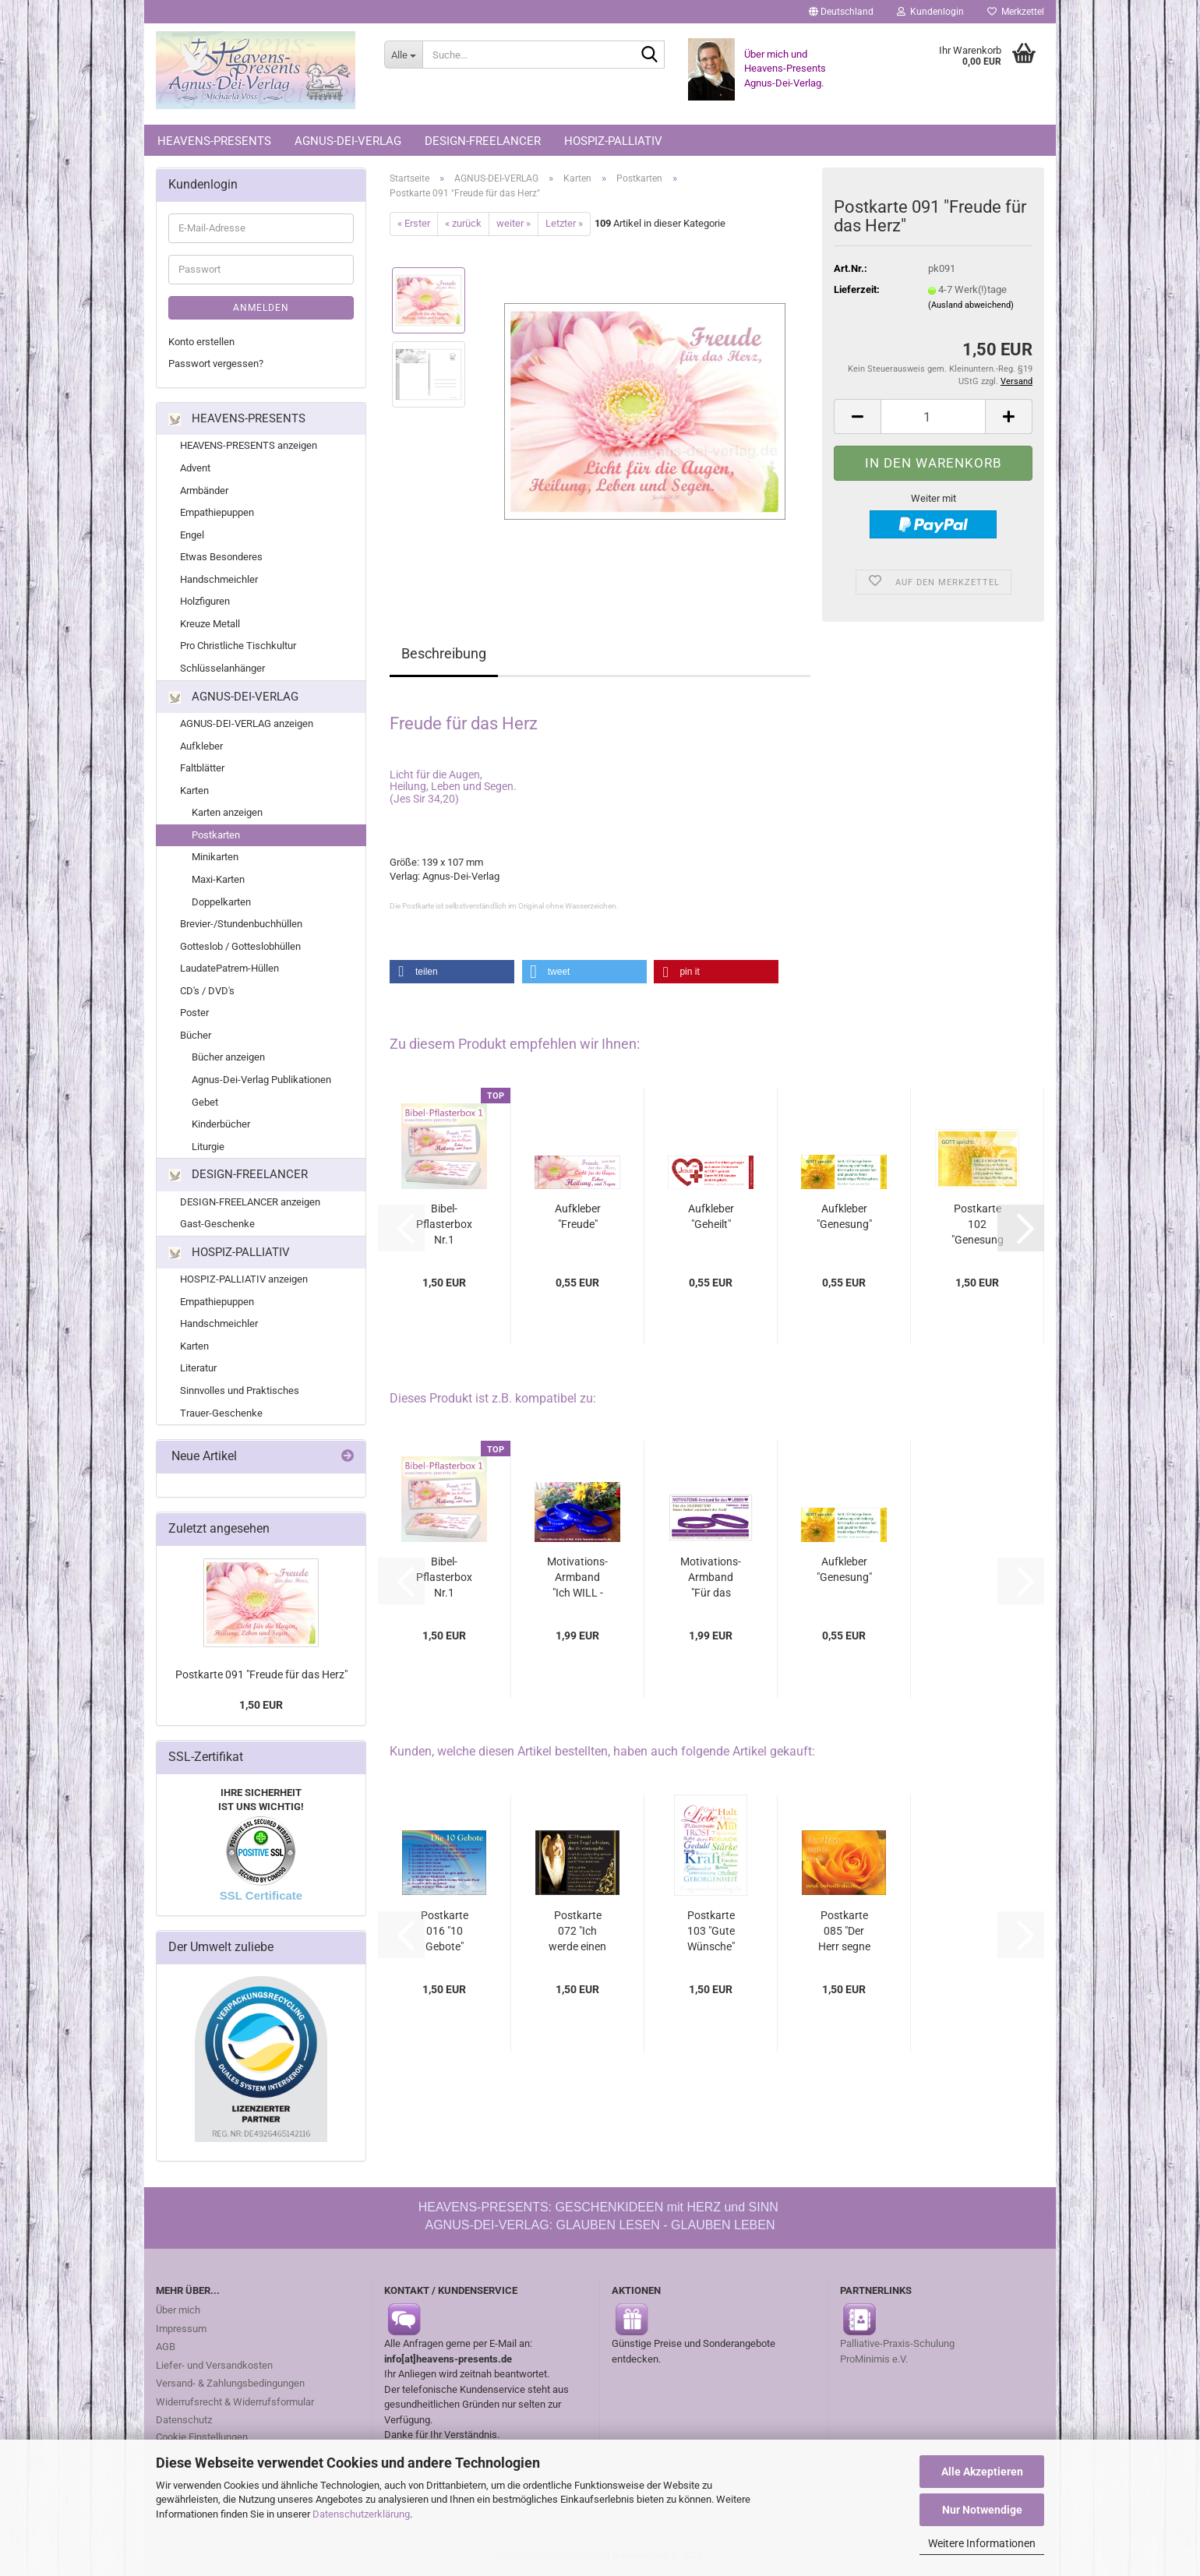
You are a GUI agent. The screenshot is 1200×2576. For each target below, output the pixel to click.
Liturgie (208, 1146)
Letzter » (564, 223)
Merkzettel (1015, 11)
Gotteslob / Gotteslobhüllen (240, 946)
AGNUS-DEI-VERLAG (348, 141)
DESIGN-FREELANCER (483, 141)
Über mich (178, 2310)
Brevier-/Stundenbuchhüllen (241, 924)
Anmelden (261, 307)
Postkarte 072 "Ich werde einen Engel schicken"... (577, 1931)
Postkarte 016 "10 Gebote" (444, 1931)
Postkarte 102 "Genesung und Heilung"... (977, 1224)
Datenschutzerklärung (361, 2514)
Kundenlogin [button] (930, 11)
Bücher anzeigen (228, 1057)
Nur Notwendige (982, 2510)
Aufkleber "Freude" (578, 1216)
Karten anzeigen (227, 812)
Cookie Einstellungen (202, 2437)
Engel (192, 535)
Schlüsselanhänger (222, 668)
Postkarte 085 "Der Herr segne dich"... (844, 1931)
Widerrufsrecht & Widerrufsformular (235, 2402)
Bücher (195, 1035)
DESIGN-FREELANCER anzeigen (250, 1202)
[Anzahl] (933, 416)
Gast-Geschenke (217, 1224)
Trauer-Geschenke (221, 1413)
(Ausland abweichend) (971, 305)
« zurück (463, 223)
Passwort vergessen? (215, 363)
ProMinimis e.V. (874, 2359)
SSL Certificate (261, 1895)
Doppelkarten (221, 902)
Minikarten (215, 857)
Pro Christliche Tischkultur (238, 645)
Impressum (181, 2328)
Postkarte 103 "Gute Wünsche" (711, 1931)
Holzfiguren (205, 601)
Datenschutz (184, 2420)
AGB (165, 2346)
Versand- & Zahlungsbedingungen (230, 2383)
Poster (194, 1012)
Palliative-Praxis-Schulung (898, 2343)
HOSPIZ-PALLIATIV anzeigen (244, 1279)
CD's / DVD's (207, 991)
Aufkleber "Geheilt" (711, 1216)
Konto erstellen (201, 342)
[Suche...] (403, 55)
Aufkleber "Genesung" (844, 1216)
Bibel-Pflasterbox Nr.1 (444, 1224)
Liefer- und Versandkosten (214, 2365)
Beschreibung (443, 653)
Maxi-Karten (218, 879)
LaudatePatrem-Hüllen (229, 968)
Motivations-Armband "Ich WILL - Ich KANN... (577, 1577)
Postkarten (216, 835)
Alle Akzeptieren (982, 2471)
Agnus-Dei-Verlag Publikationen (261, 1079)
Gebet (205, 1102)
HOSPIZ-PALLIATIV (613, 141)
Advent (195, 468)
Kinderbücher (221, 1124)
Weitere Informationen (982, 2543)
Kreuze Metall (210, 624)
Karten (194, 790)
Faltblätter (202, 768)
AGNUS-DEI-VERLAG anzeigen (246, 723)
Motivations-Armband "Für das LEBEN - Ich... (710, 1577)
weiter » (513, 223)
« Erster (413, 223)
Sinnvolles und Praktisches (239, 1390)
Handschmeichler (219, 579)
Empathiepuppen (217, 512)
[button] (841, 11)
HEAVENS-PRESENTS (214, 141)
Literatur (198, 1368)
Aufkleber (201, 746)
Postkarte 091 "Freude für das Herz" (261, 1674)
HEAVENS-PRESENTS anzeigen (248, 445)
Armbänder (204, 490)
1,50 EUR (261, 1705)
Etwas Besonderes (221, 557)
